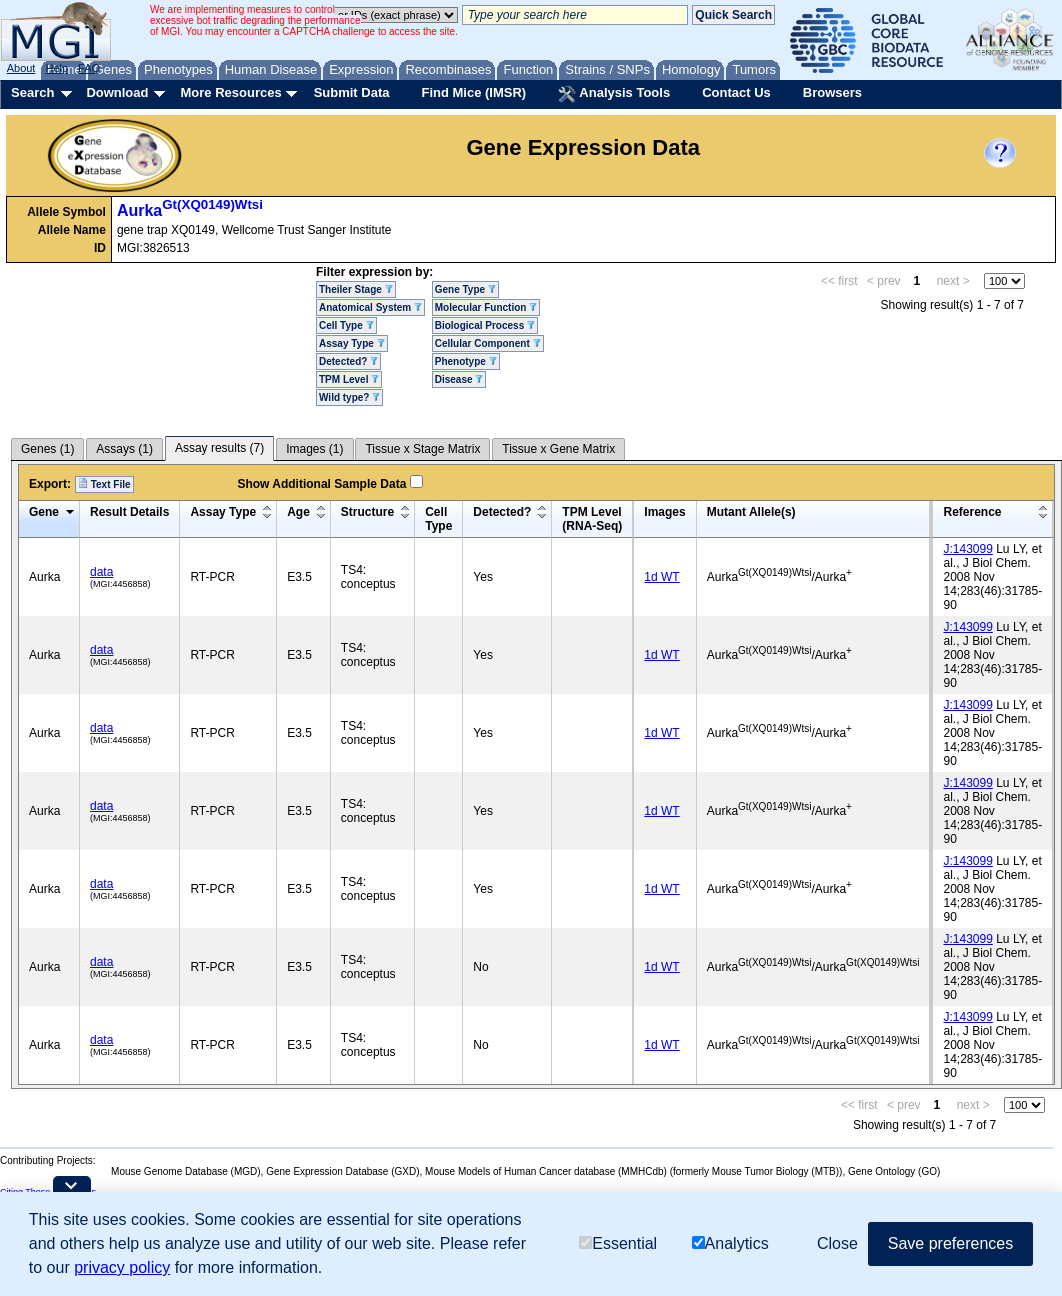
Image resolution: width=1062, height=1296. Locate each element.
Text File (104, 484)
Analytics (730, 1243)
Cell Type (346, 325)
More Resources (230, 92)
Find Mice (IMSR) (473, 92)
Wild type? (349, 397)
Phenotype (466, 361)
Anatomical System (370, 307)
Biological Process (485, 325)
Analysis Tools (614, 94)
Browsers (832, 92)
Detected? (348, 361)
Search (32, 92)
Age (298, 512)
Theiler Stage (356, 289)
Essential (618, 1243)
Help (56, 68)
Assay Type (352, 343)
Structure (367, 512)
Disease (459, 379)
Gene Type (465, 289)
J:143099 (967, 549)
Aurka (190, 210)
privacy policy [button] (122, 1267)
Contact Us (736, 92)
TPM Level (349, 379)
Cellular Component (488, 343)
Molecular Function (486, 307)
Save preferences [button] (950, 1243)
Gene (44, 512)
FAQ (89, 68)
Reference (972, 512)
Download (117, 92)
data (101, 572)
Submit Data (352, 92)
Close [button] (837, 1243)
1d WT (661, 577)
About (21, 68)
